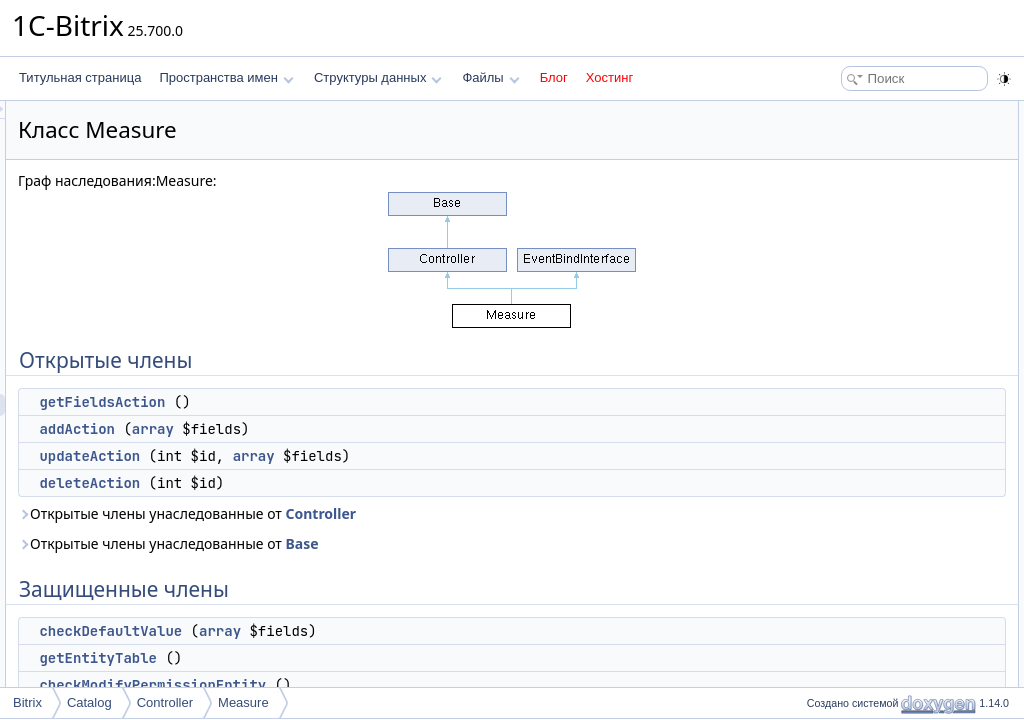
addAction (327, 429)
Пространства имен (226, 77)
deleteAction (339, 483)
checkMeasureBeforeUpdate (893, 332)
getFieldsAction (352, 402)
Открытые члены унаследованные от (437, 513)
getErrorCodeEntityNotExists (893, 354)
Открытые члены (848, 112)
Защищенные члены (858, 222)
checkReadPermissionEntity (891, 310)
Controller (570, 513)
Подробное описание (860, 398)
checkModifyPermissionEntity (402, 685)
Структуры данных (378, 77)
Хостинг (609, 77)
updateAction (339, 456)
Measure (243, 702)
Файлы (490, 77)
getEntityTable (348, 658)
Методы (823, 420)
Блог (554, 77)
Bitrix (27, 702)
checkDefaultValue (360, 631)
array (403, 429)
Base (551, 543)
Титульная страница (80, 77)
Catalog (89, 702)
